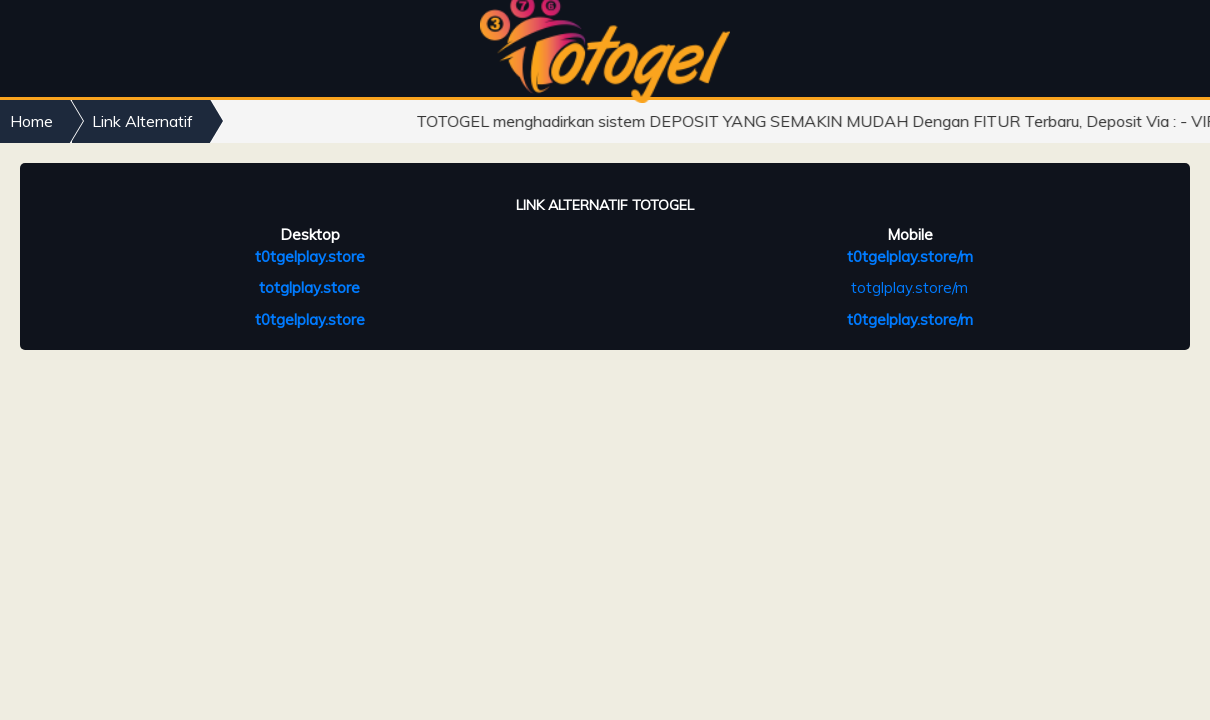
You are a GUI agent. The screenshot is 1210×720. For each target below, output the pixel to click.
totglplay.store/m (909, 287)
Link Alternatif (142, 121)
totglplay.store (309, 287)
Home (31, 121)
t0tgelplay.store (310, 256)
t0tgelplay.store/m (910, 256)
